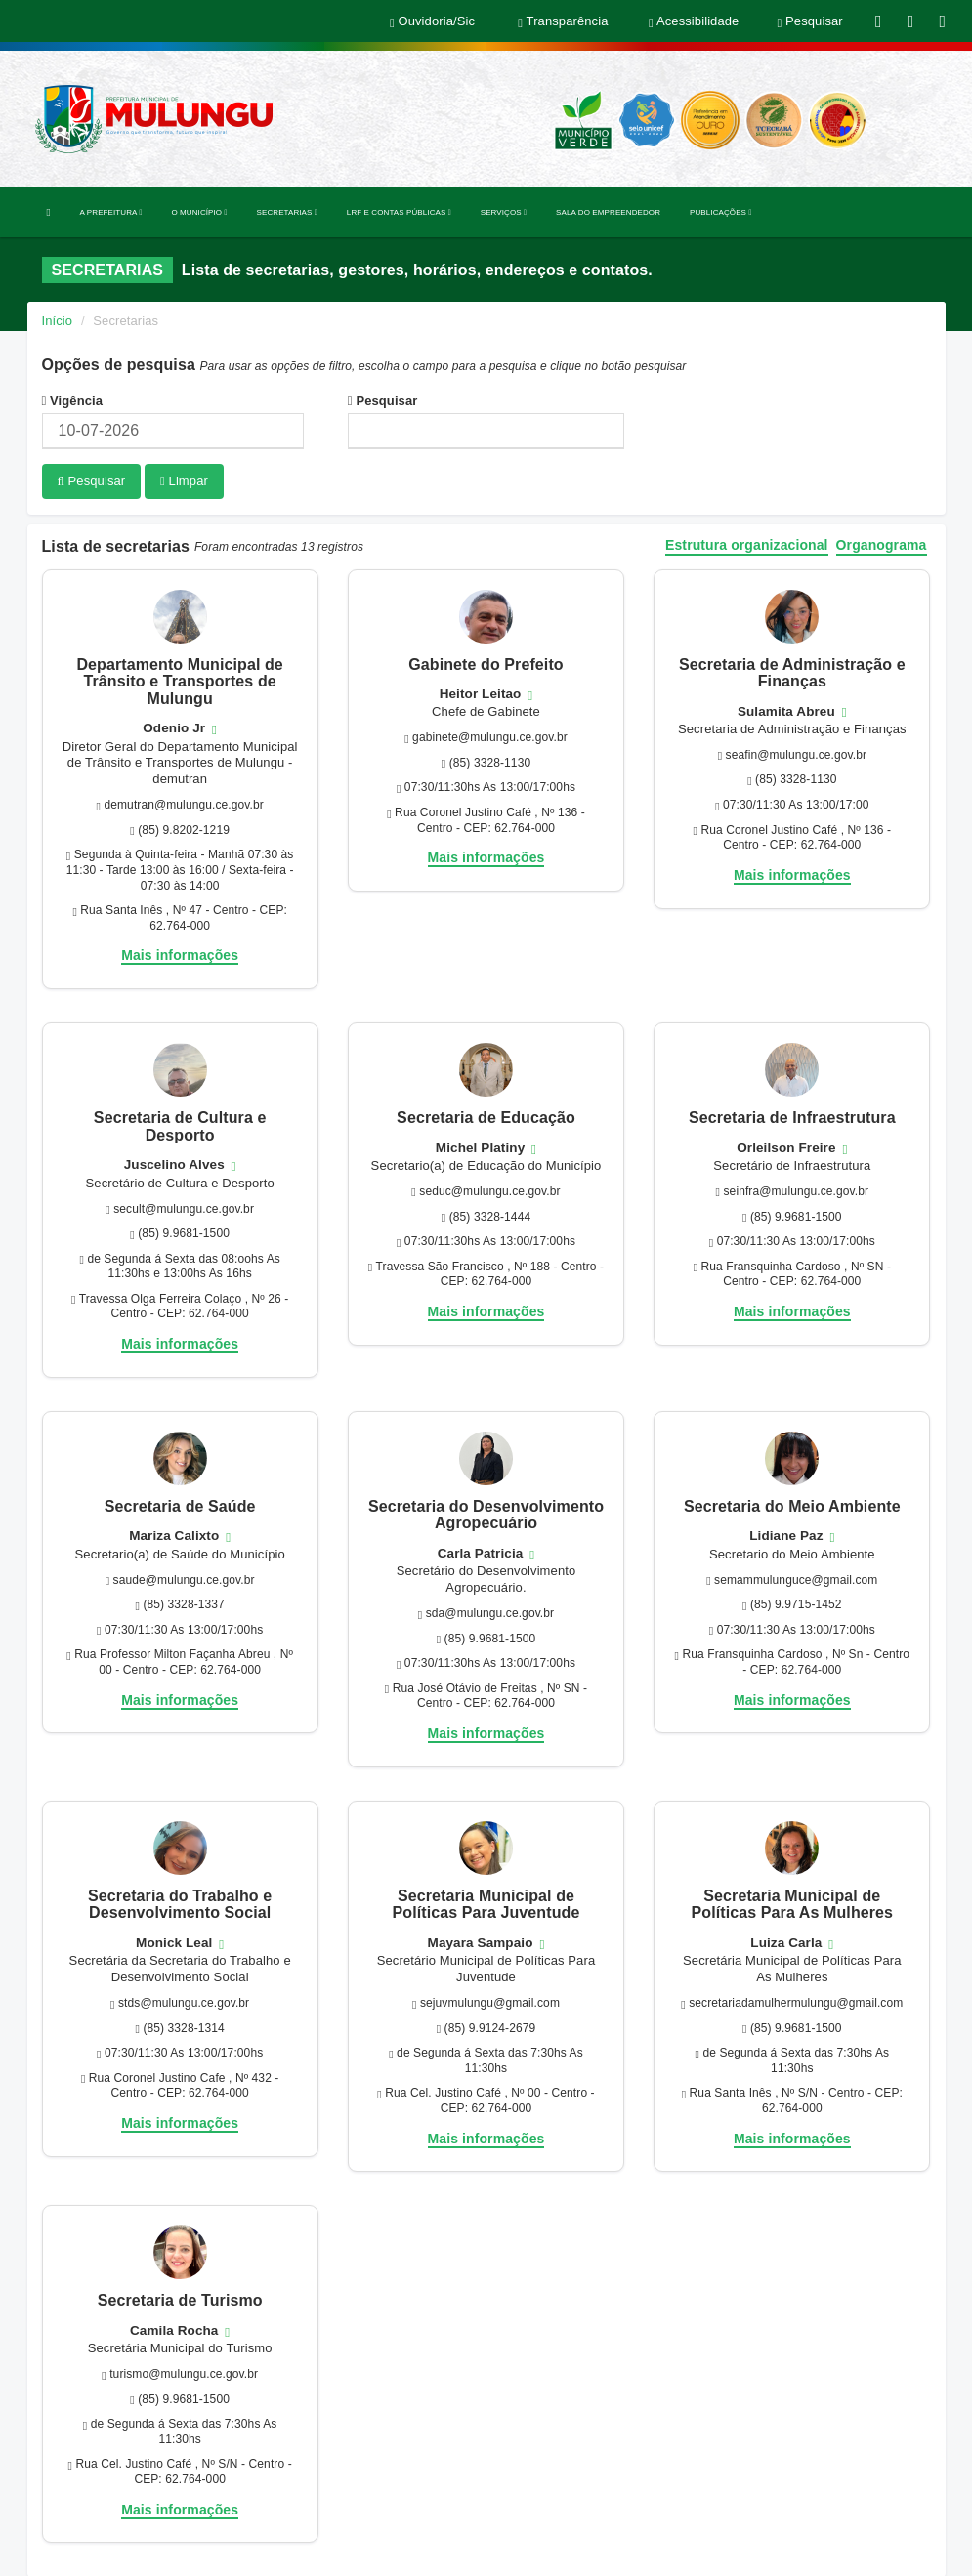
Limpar (184, 481)
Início (57, 320)
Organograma (881, 544)
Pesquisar (383, 401)
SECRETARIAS (287, 212)
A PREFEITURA (111, 212)
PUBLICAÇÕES (720, 212)
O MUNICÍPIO (199, 212)
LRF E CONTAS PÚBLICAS (399, 212)
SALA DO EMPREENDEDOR (608, 212)
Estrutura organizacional (746, 544)
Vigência (73, 401)
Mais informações (179, 954)
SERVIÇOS (504, 212)
